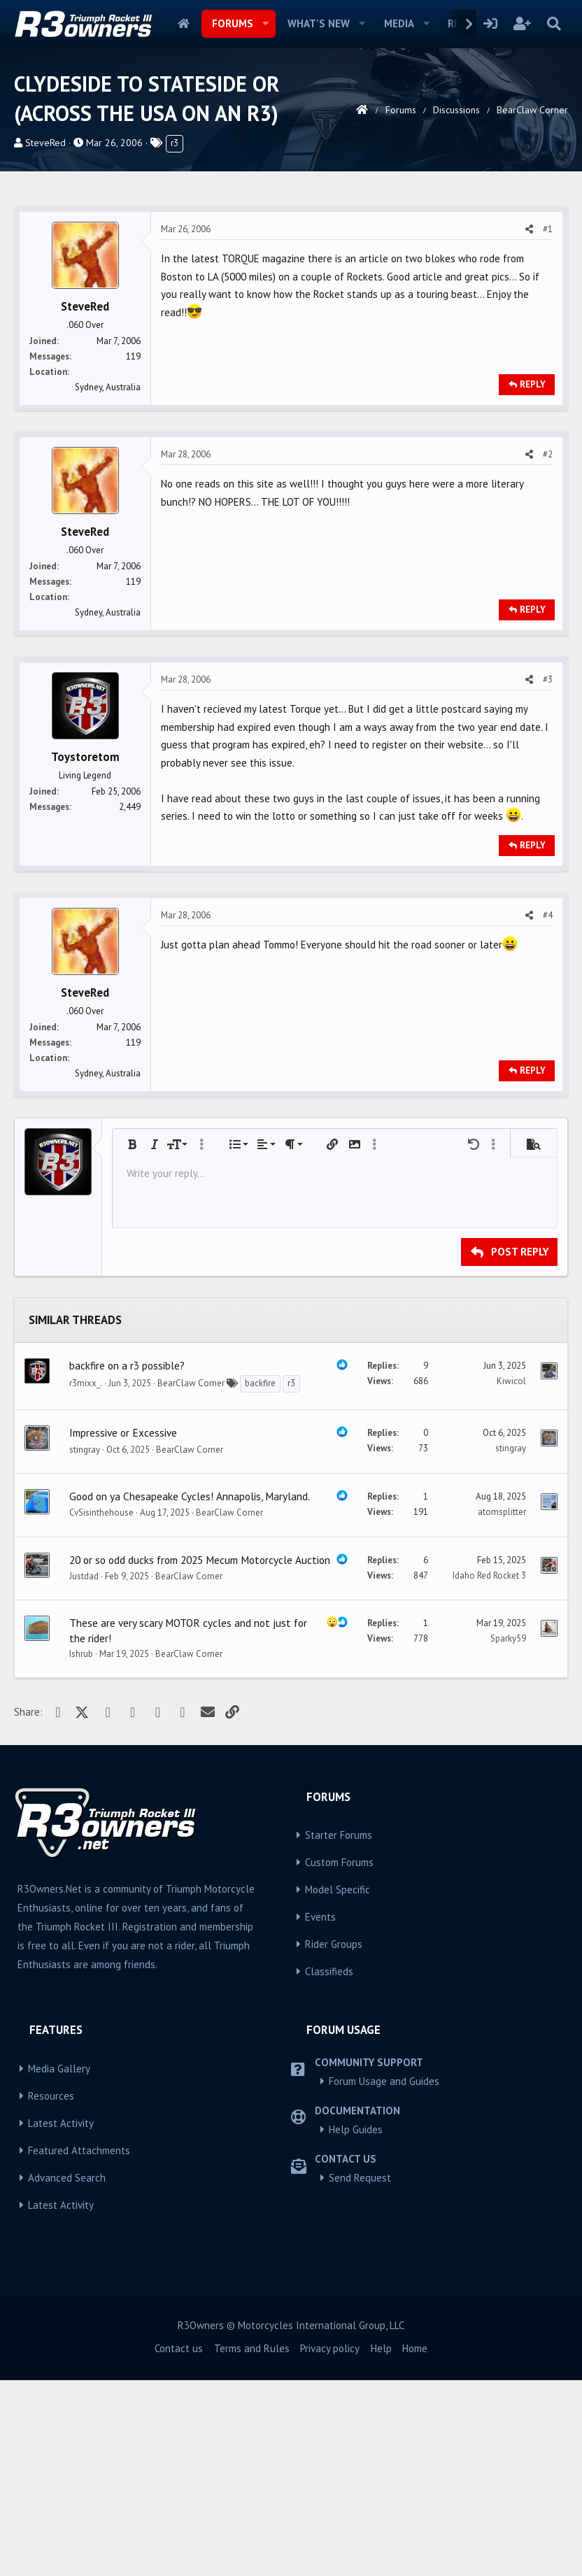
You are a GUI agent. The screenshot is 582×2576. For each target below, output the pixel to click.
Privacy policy (330, 2544)
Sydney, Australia (108, 583)
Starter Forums (338, 2030)
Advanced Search (67, 2373)
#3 (548, 875)
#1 (548, 425)
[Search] (553, 24)
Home (183, 24)
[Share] (529, 425)
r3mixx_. (85, 1579)
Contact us (179, 2544)
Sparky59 (508, 1834)
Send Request (360, 2373)
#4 (548, 1111)
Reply (533, 580)
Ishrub (81, 1850)
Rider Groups (333, 2140)
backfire (260, 1579)
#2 (548, 650)
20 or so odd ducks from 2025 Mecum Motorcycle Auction (199, 1756)
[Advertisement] (291, 297)
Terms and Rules (252, 2544)
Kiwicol (511, 1577)
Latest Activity (61, 2319)
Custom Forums (339, 2058)
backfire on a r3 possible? (127, 1561)
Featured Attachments (79, 2346)
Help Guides (356, 2325)
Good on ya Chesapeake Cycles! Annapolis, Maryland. (189, 1692)
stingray (84, 1645)
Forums (232, 23)
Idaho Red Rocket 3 (489, 1771)
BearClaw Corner (191, 1579)
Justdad (84, 1772)
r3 (174, 143)
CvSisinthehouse (101, 1708)
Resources (51, 2291)
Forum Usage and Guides (384, 2277)
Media (399, 23)
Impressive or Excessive (123, 1628)
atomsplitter (502, 1708)
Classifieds (329, 2167)
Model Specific (337, 2085)
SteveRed (45, 142)
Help (381, 2544)
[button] (266, 24)
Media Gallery (59, 2264)
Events (320, 2112)
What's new (319, 23)
